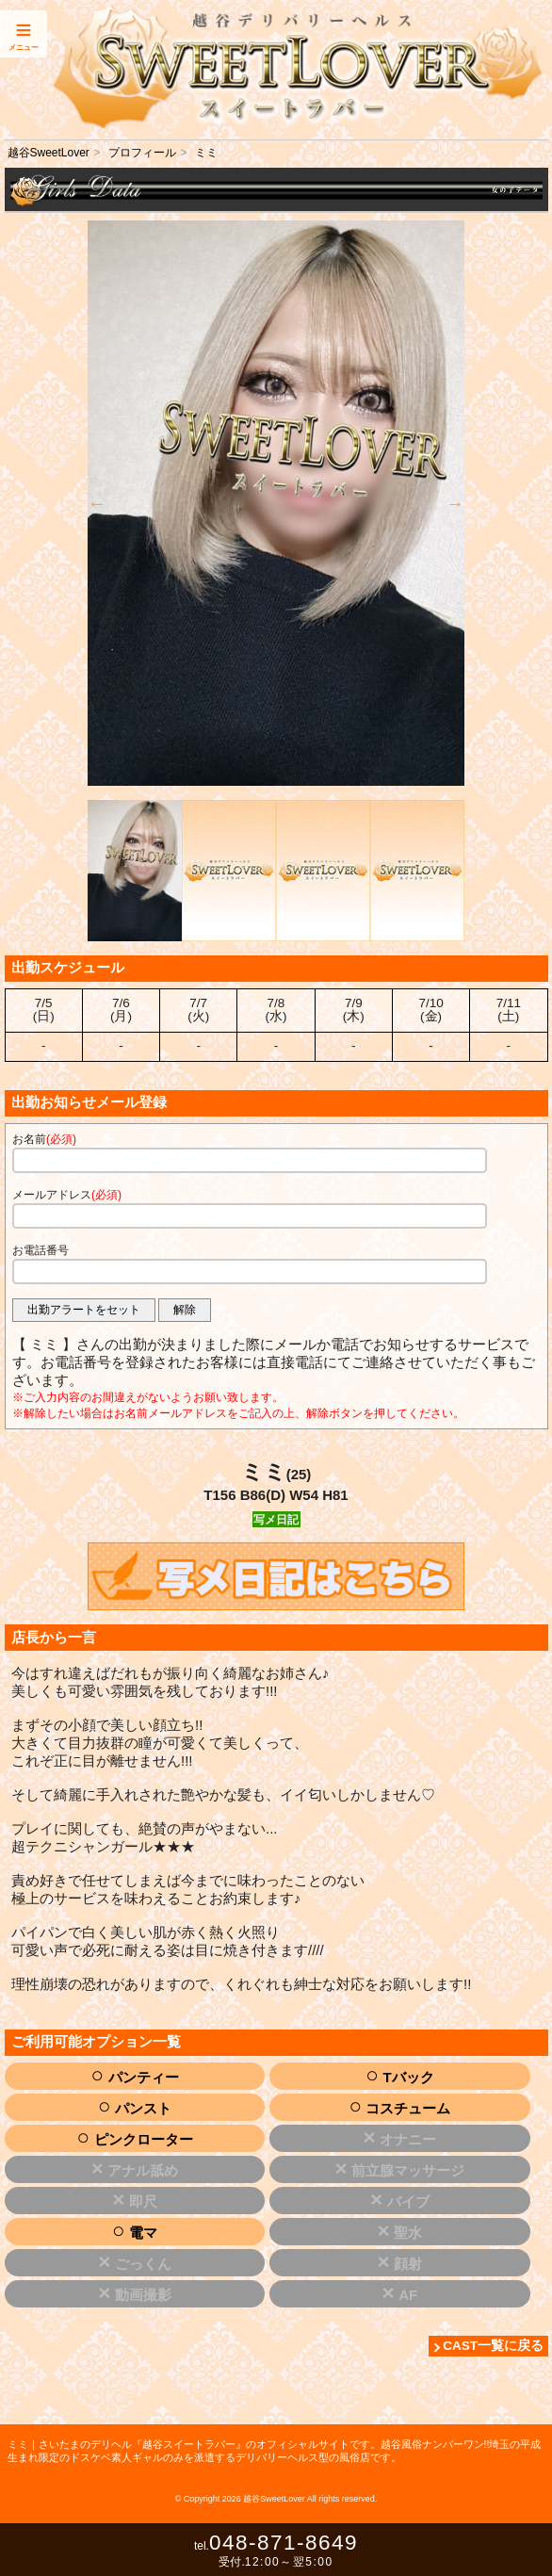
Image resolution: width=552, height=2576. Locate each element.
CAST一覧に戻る (493, 2346)
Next (455, 503)
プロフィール (142, 152)
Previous (97, 503)
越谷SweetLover (48, 152)
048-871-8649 (283, 2542)
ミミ (206, 152)
